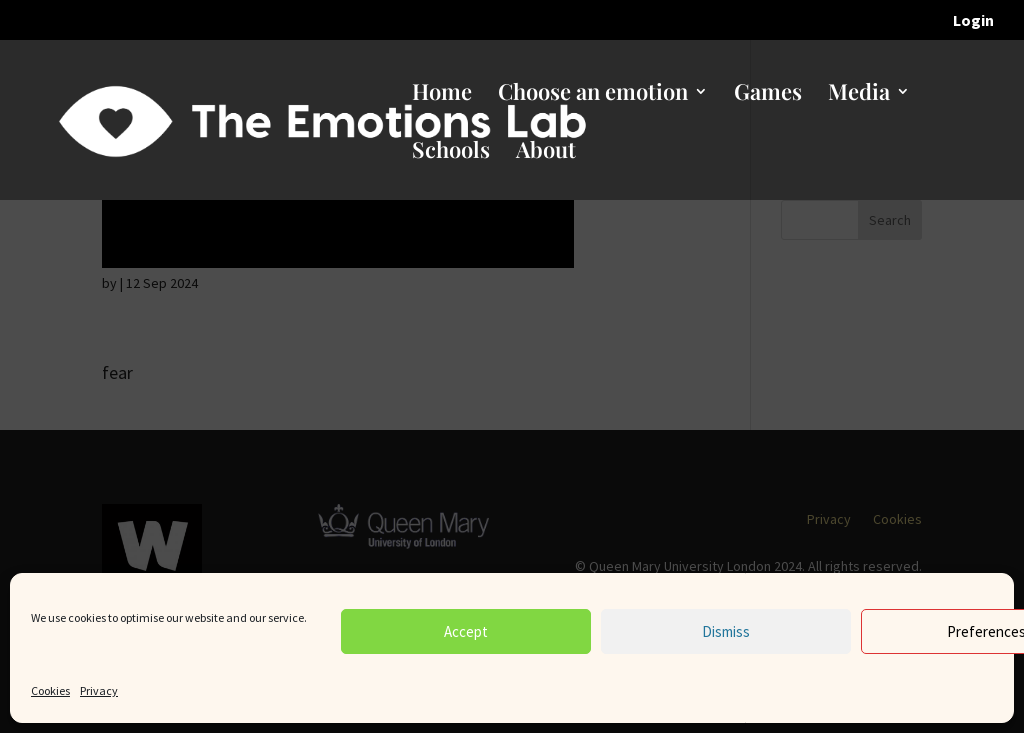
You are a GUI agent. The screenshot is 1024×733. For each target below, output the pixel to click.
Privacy (99, 690)
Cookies (50, 690)
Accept (466, 631)
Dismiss (726, 631)
